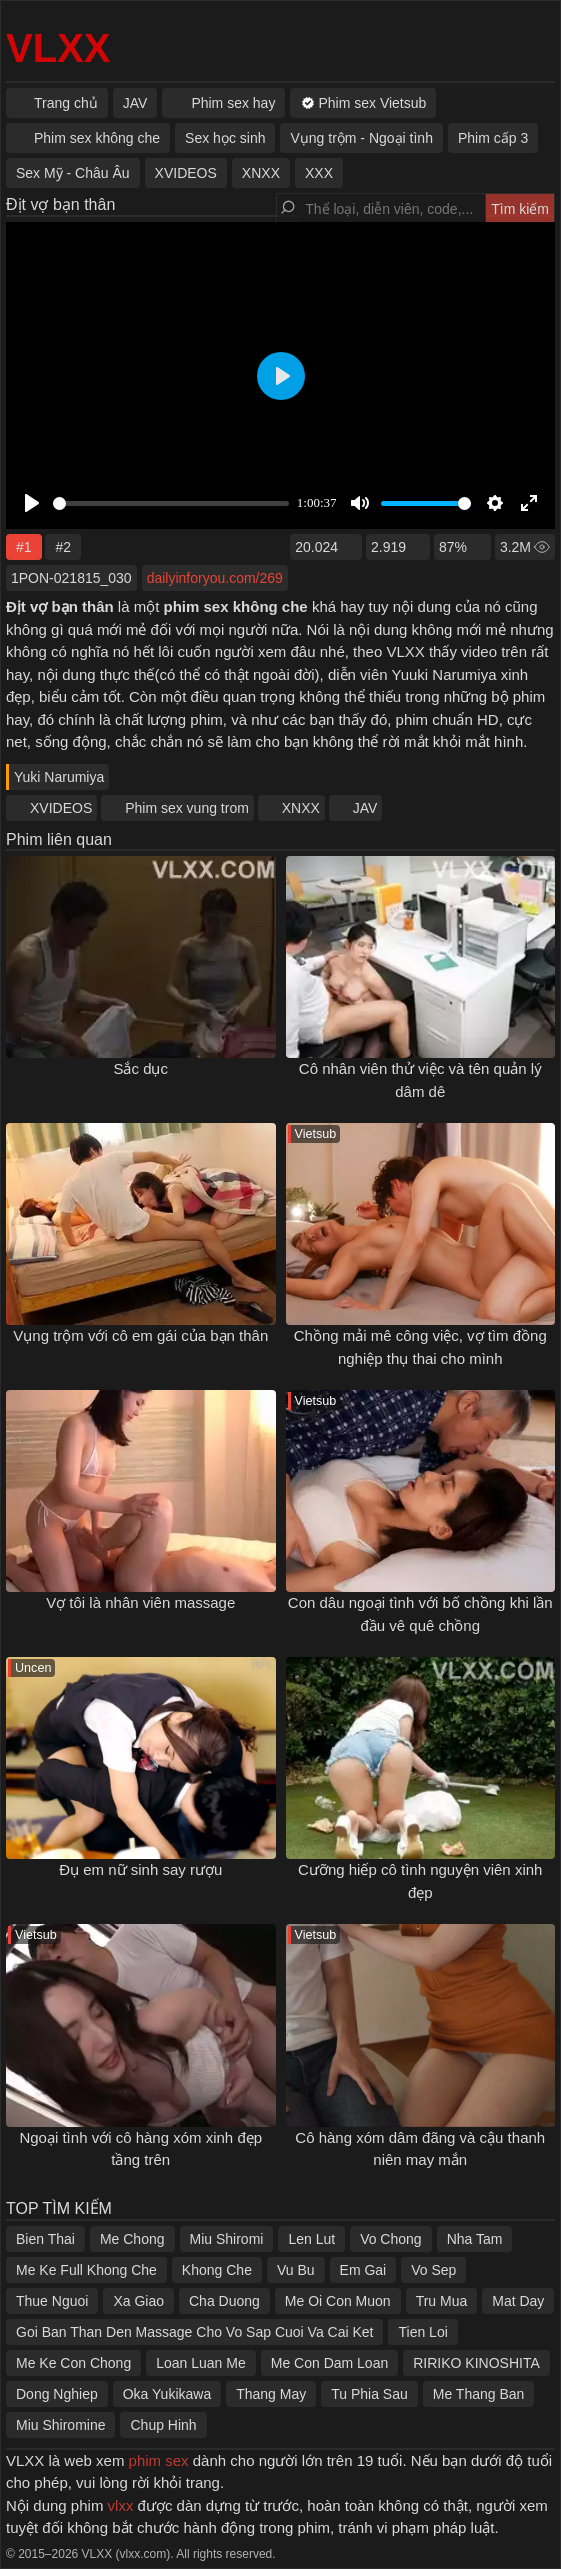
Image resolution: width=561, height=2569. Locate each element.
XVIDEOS (61, 808)
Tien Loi (422, 2332)
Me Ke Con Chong (73, 2363)
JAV (365, 808)
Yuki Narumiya (59, 777)
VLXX (58, 48)
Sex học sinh (225, 138)
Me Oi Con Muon (338, 2301)
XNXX (301, 808)
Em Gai (363, 2270)
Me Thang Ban (479, 2394)
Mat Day (518, 2301)
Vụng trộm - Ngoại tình (361, 138)
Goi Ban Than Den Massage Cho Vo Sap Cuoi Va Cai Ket (194, 2332)
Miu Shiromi (227, 2239)
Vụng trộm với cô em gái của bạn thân (140, 1335)
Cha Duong (224, 2301)
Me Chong (132, 2239)
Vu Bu (296, 2270)
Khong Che (217, 2270)
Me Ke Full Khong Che (86, 2270)
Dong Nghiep (57, 2394)
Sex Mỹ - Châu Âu (73, 173)
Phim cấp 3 (493, 138)
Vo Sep (433, 2270)
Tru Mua (442, 2301)
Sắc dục (140, 1068)
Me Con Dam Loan (330, 2363)
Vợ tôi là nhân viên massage (140, 1602)
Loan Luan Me (201, 2363)
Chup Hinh (163, 2425)
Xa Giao (138, 2301)
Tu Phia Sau (369, 2394)
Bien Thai (45, 2239)
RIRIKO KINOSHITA (476, 2363)
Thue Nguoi (52, 2301)
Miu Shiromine (60, 2425)
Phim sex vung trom (187, 808)
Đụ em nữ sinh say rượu (140, 1869)
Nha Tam (475, 2239)
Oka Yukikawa (167, 2394)
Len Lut (311, 2239)
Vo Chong (391, 2239)
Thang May (271, 2394)
